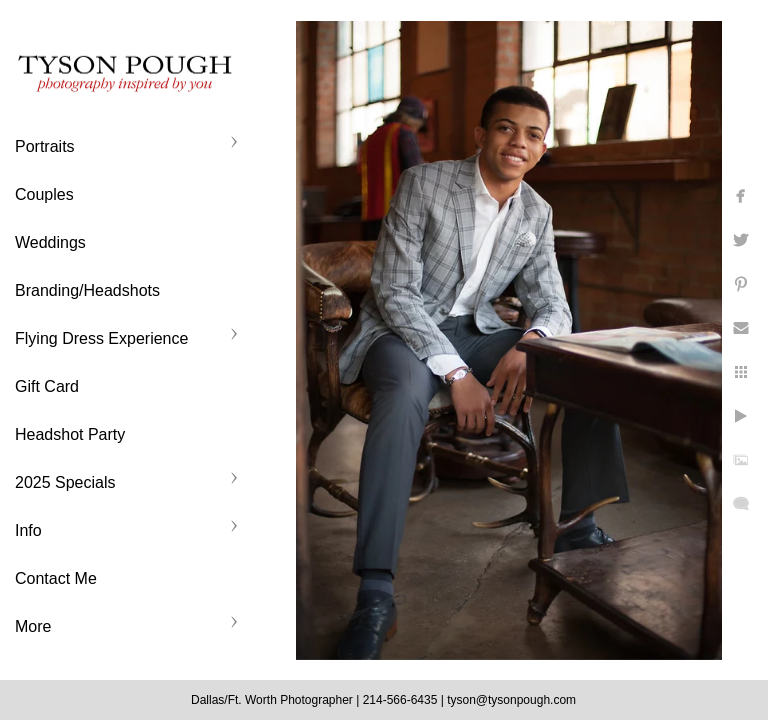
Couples (44, 194)
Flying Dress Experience (101, 338)
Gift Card (47, 386)
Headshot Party (70, 434)
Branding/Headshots (87, 290)
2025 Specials (65, 482)
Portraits (45, 146)
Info (28, 530)
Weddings (50, 242)
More (33, 626)
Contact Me (56, 578)
